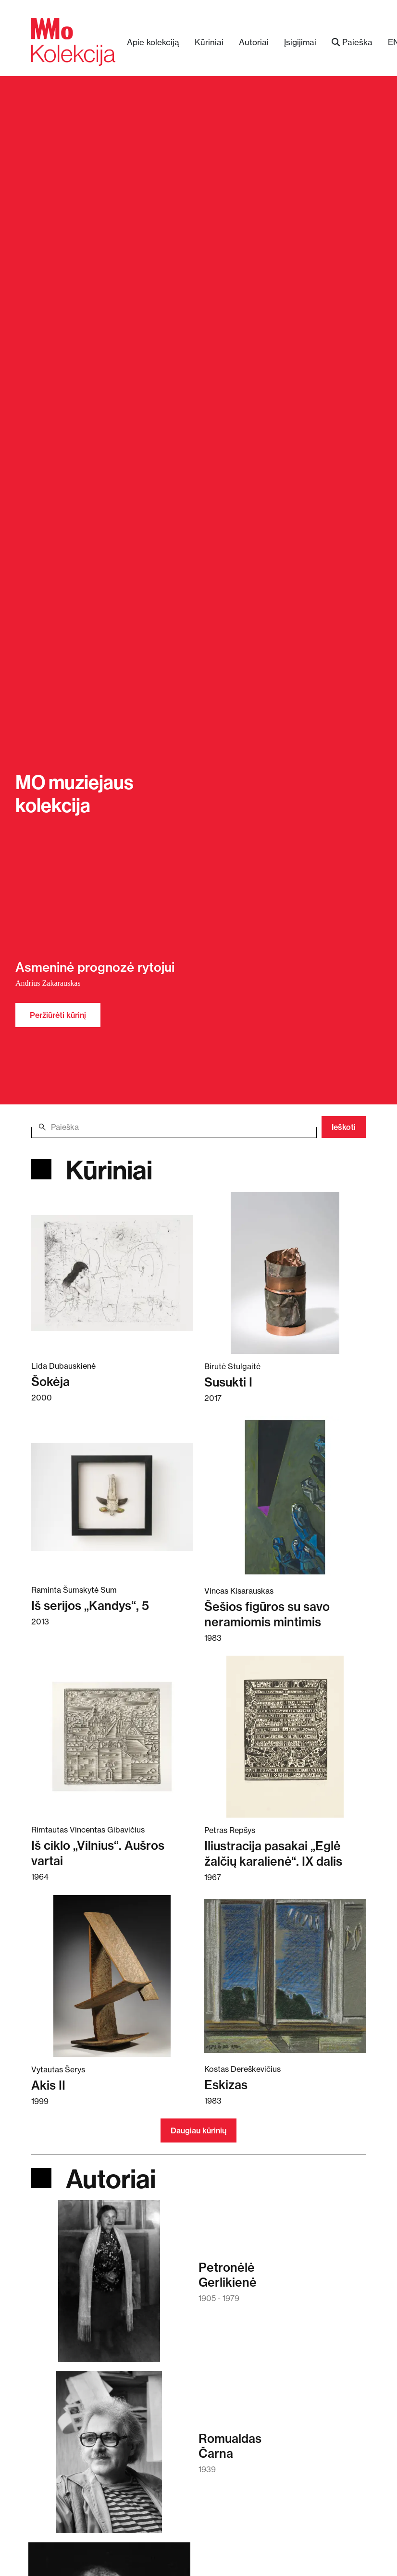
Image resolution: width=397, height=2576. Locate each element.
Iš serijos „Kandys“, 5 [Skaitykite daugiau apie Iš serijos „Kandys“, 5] (90, 1605)
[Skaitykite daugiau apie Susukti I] (285, 1272)
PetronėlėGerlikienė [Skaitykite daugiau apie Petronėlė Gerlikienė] (227, 2275)
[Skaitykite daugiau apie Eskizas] (285, 1975)
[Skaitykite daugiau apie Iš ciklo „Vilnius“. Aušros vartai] (112, 1736)
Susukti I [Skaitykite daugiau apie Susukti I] (228, 1382)
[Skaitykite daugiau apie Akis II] (112, 1976)
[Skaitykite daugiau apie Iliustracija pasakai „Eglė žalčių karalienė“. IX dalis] (285, 1736)
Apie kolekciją (153, 42)
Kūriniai (209, 42)
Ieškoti (344, 1127)
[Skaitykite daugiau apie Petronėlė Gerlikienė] (109, 2285)
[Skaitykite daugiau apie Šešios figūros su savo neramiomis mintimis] (285, 1496)
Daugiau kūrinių (198, 2130)
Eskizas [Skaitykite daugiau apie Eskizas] (226, 2084)
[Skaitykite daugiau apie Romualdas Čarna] (109, 2456)
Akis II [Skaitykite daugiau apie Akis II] (48, 2085)
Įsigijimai (300, 42)
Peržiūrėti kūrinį (58, 1015)
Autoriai (254, 42)
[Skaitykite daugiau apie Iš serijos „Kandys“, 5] (112, 1496)
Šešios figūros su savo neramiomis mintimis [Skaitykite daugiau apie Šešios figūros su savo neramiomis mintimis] (267, 1614)
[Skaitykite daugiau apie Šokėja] (112, 1272)
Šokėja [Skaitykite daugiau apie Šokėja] (50, 1381)
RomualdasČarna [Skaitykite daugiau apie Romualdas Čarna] (229, 2446)
